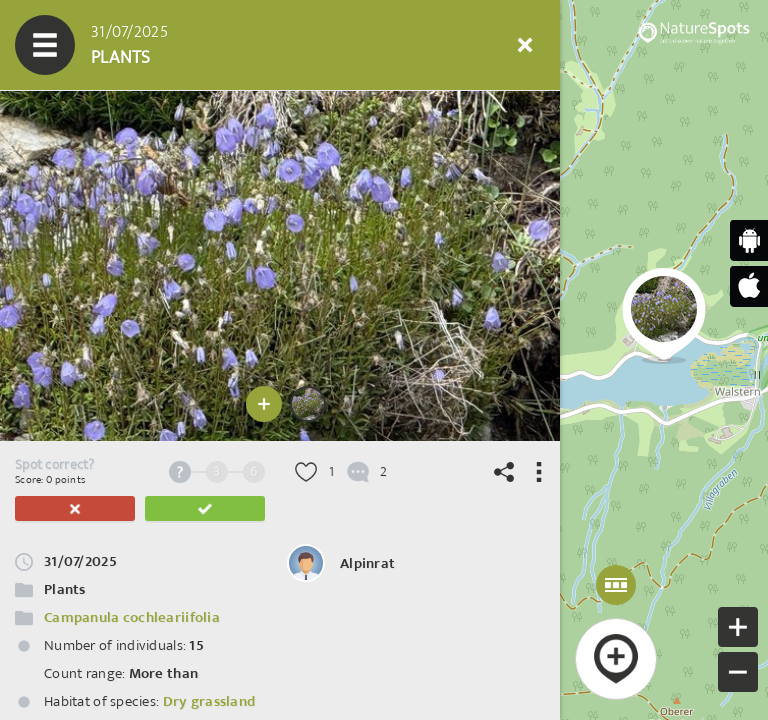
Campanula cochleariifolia (132, 617)
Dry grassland (209, 701)
